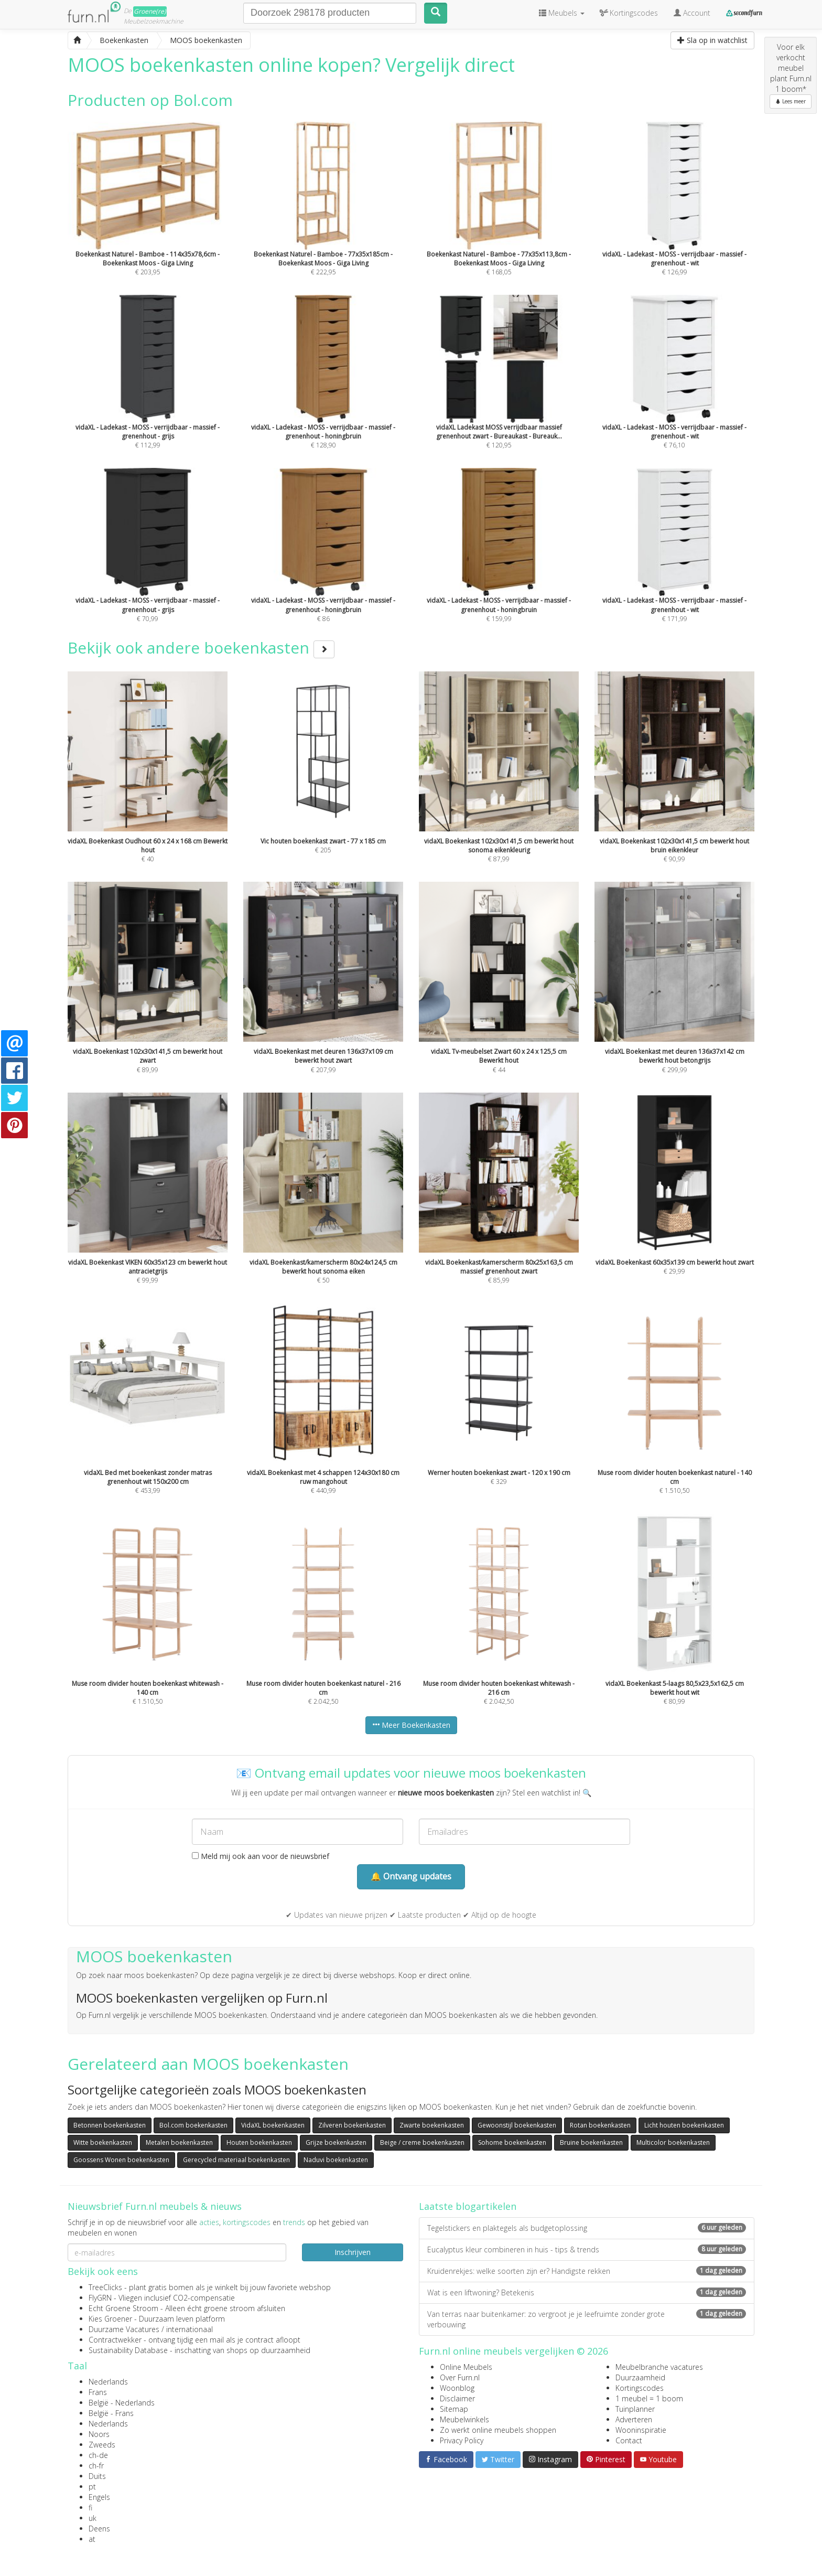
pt (92, 2487)
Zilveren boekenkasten (352, 2125)
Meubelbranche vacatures (659, 2367)
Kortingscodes (639, 2388)
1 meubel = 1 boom (649, 2398)
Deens (99, 2529)
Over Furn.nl (460, 2377)
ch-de (98, 2455)
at (92, 2539)
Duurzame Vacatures (124, 2329)
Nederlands (108, 2382)
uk (92, 2518)
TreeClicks (105, 2287)
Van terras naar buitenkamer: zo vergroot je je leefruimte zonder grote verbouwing (586, 2319)
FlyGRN (100, 2298)
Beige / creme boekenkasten (422, 2142)
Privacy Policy (461, 2440)
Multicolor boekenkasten (673, 2142)
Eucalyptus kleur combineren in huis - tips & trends (586, 2249)
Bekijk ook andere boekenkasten (201, 647)
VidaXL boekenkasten (273, 2125)
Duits (97, 2476)
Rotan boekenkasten (600, 2125)
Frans (98, 2392)
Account (692, 13)
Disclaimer (457, 2398)
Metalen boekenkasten (179, 2142)
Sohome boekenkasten (512, 2142)
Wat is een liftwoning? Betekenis (586, 2292)
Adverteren (633, 2419)
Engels (99, 2497)
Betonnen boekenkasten (109, 2125)
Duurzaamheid (640, 2377)
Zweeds (102, 2445)
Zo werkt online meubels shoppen (498, 2430)
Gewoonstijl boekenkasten (517, 2125)
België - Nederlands (122, 2403)
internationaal (189, 2329)
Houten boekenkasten (259, 2142)
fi (90, 2508)
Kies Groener (110, 2319)
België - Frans (111, 2413)
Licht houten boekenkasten (684, 2125)
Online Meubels (466, 2367)
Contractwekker (115, 2340)
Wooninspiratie (640, 2430)
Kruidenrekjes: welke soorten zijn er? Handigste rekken (586, 2271)
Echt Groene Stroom (123, 2308)
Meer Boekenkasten (411, 1725)
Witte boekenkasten (102, 2142)
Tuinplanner (635, 2409)
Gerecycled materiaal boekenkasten (236, 2159)
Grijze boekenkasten (336, 2142)
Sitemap (454, 2409)
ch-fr (96, 2466)
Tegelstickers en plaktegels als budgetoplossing (586, 2228)
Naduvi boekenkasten (336, 2159)
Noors (99, 2434)
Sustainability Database (128, 2350)
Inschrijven (352, 2252)
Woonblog (457, 2388)
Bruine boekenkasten (591, 2142)
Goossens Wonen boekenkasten (121, 2159)
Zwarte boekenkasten (431, 2125)
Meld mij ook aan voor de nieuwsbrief (260, 1856)
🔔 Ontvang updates (411, 1876)
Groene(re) (150, 11)
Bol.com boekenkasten (193, 2125)
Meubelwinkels (464, 2419)
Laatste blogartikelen (467, 2206)
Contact (628, 2440)
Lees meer (790, 101)
